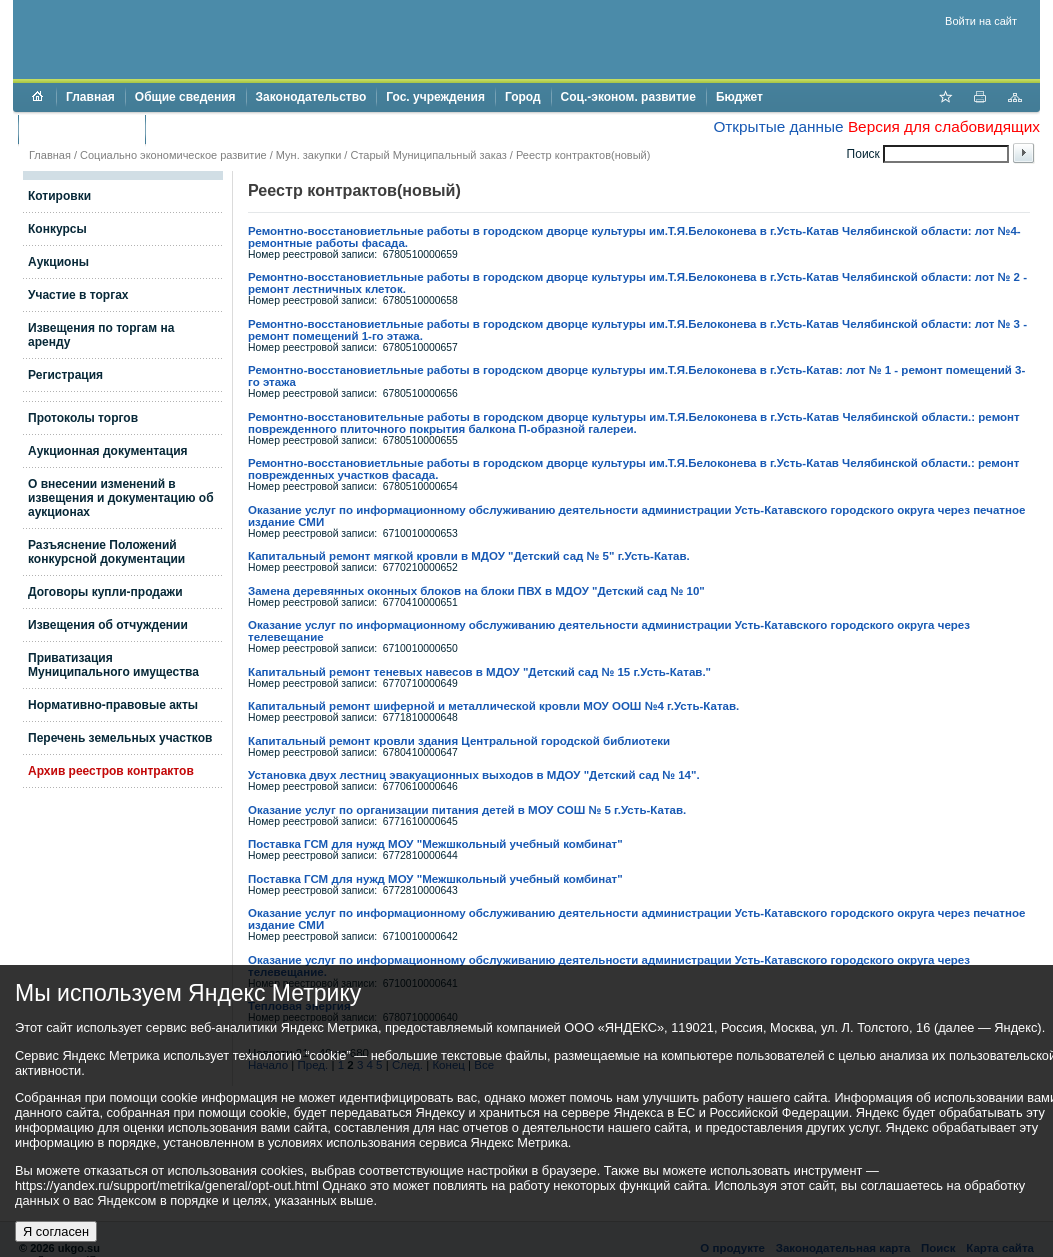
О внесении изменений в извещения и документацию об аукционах (121, 498)
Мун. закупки (308, 155)
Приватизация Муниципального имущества (113, 665)
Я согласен (56, 1231)
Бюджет (739, 97)
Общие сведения (185, 97)
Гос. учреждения (435, 97)
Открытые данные (778, 126)
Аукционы (58, 262)
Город (523, 97)
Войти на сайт (981, 21)
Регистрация (65, 375)
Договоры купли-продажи (105, 592)
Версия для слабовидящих (944, 126)
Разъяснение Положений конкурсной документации (106, 552)
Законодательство (311, 97)
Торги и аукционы (81, 129)
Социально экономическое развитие (173, 155)
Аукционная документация (108, 451)
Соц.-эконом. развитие (628, 97)
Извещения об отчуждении (108, 625)
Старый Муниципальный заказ (428, 155)
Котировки (59, 196)
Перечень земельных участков (120, 738)
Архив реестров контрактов (111, 771)
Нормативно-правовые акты (113, 705)
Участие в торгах (78, 295)
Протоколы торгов (83, 418)
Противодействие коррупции (241, 129)
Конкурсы (57, 229)
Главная (90, 97)
